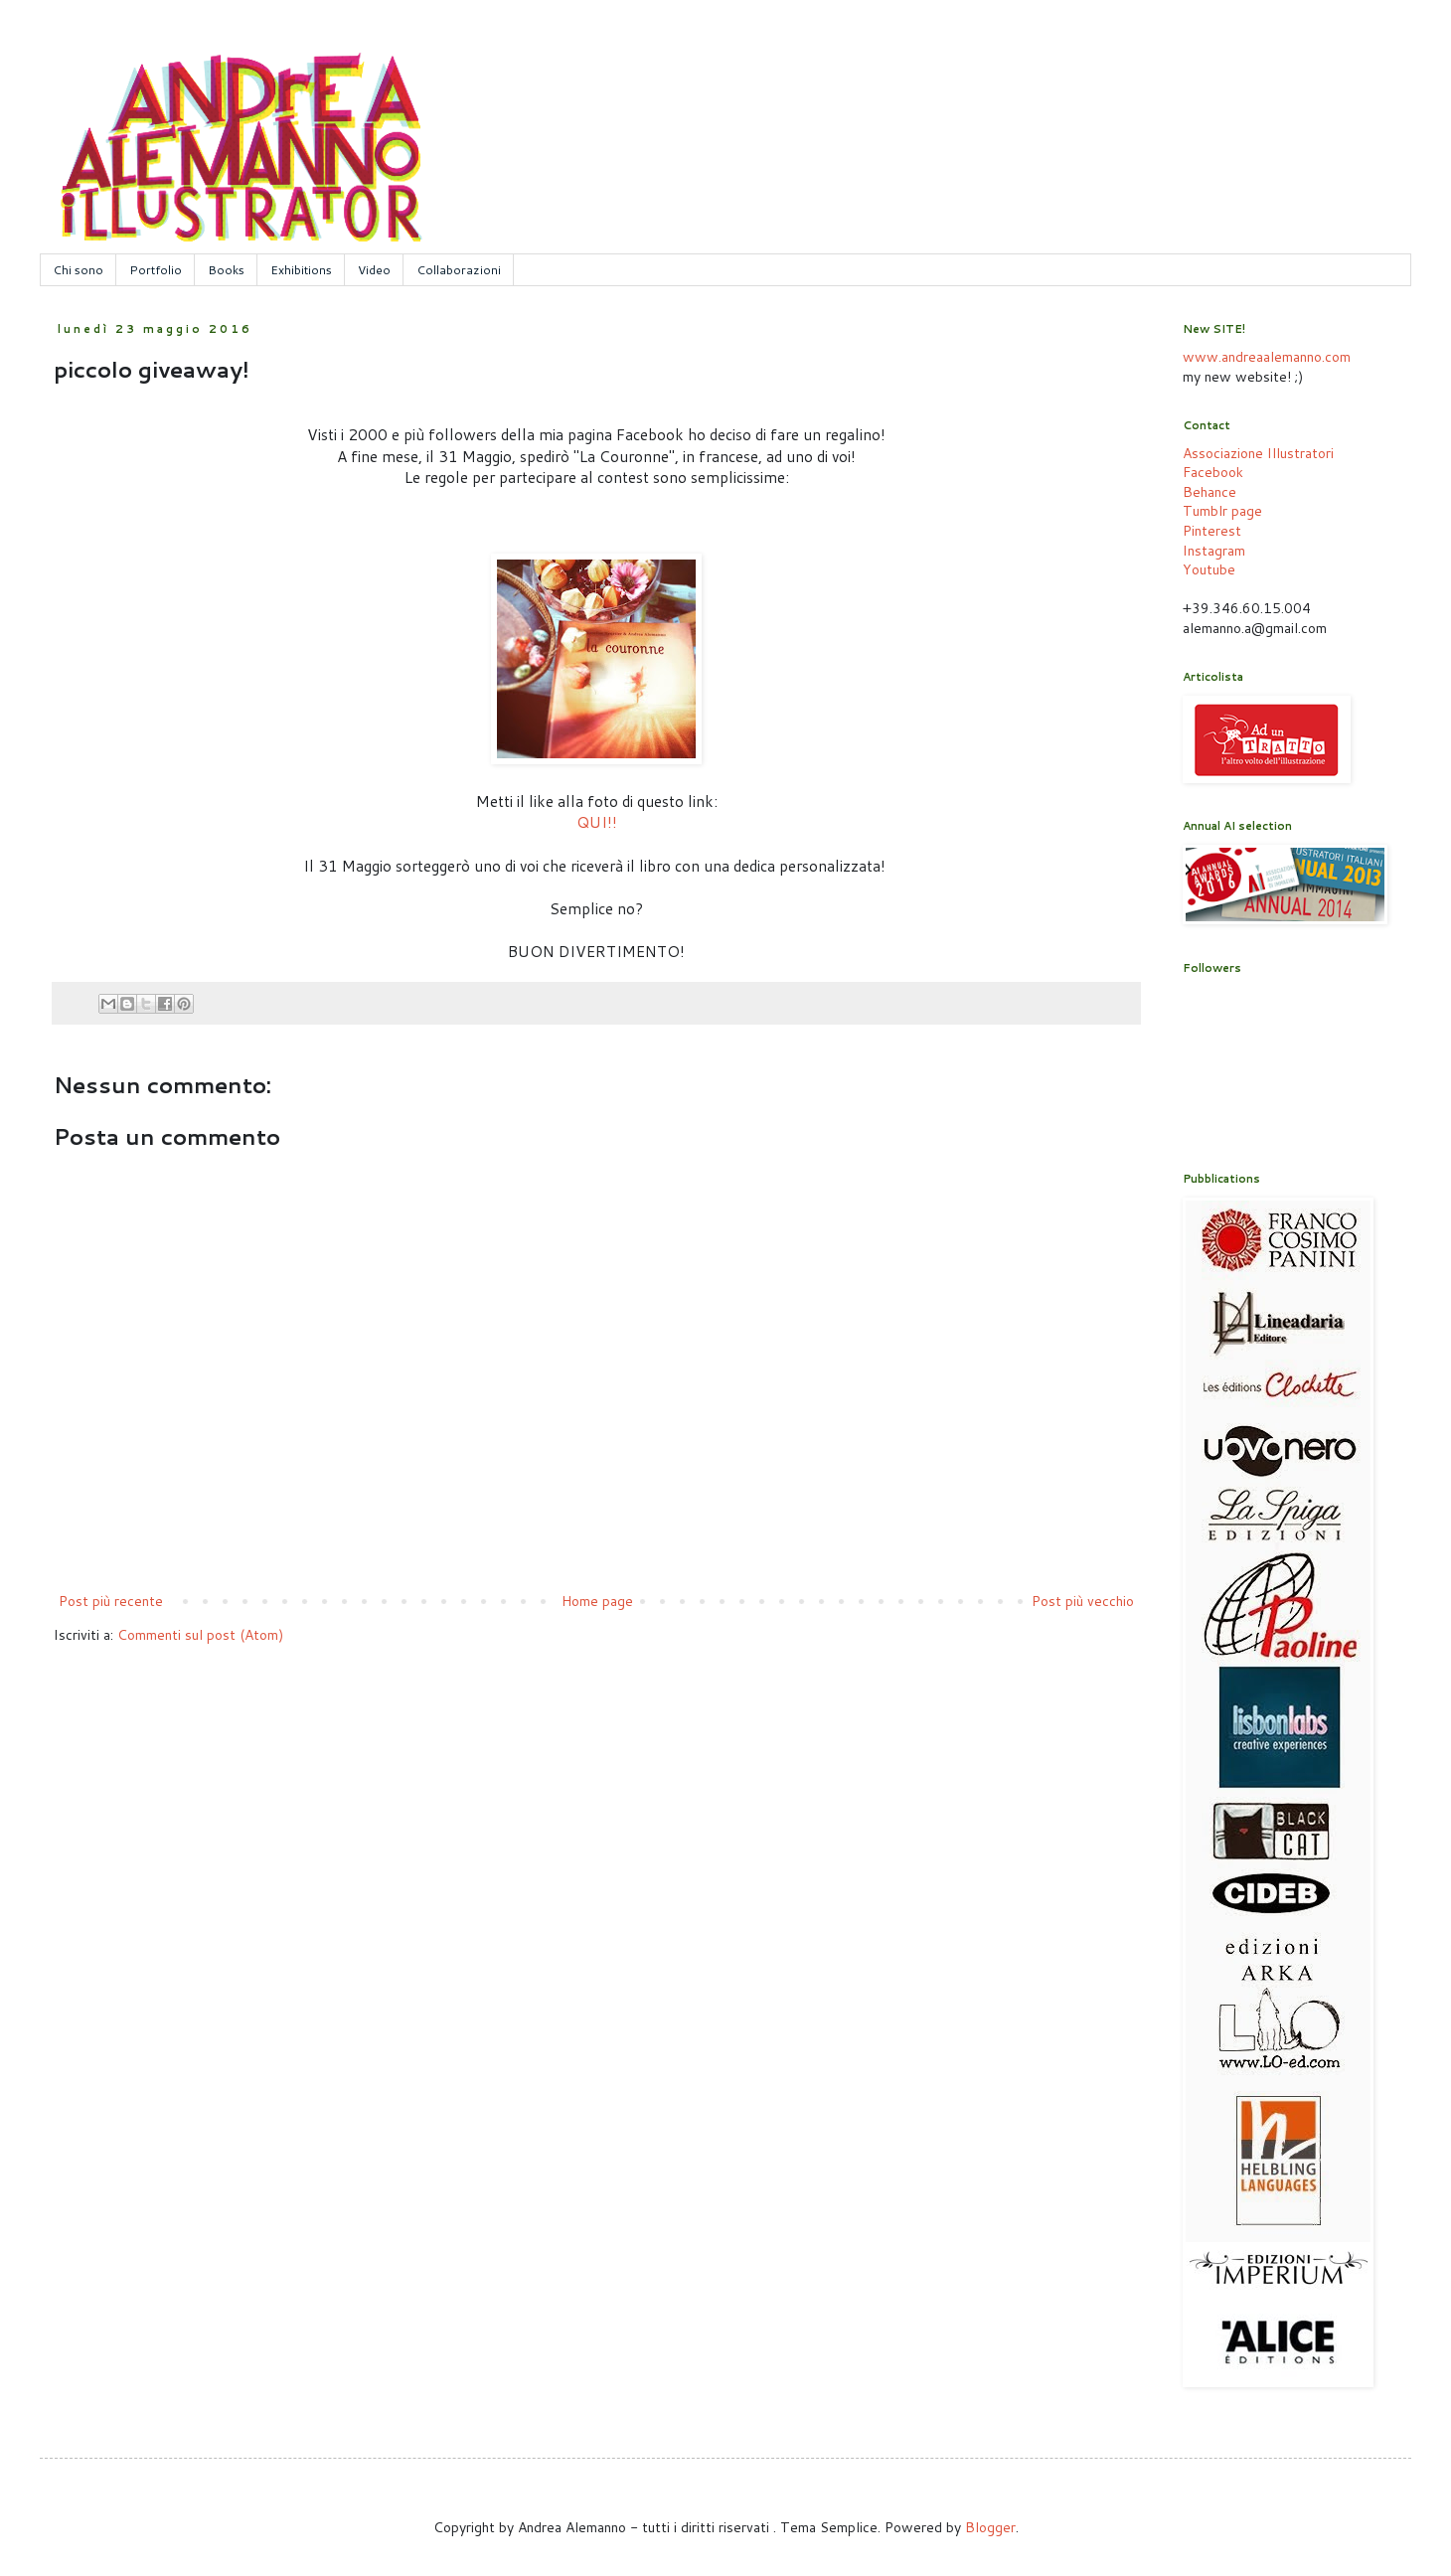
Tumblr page (1222, 511)
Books (226, 269)
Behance (1209, 492)
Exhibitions (301, 269)
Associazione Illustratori (1258, 453)
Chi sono (78, 269)
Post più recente (111, 1601)
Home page (597, 1601)
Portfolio (155, 269)
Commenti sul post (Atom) (200, 1635)
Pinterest (1212, 531)
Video (374, 269)
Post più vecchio (1083, 1601)
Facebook (1213, 472)
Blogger (990, 2527)
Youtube (1209, 569)
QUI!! (596, 822)
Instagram (1214, 551)
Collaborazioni (458, 269)
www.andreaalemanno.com (1267, 357)
